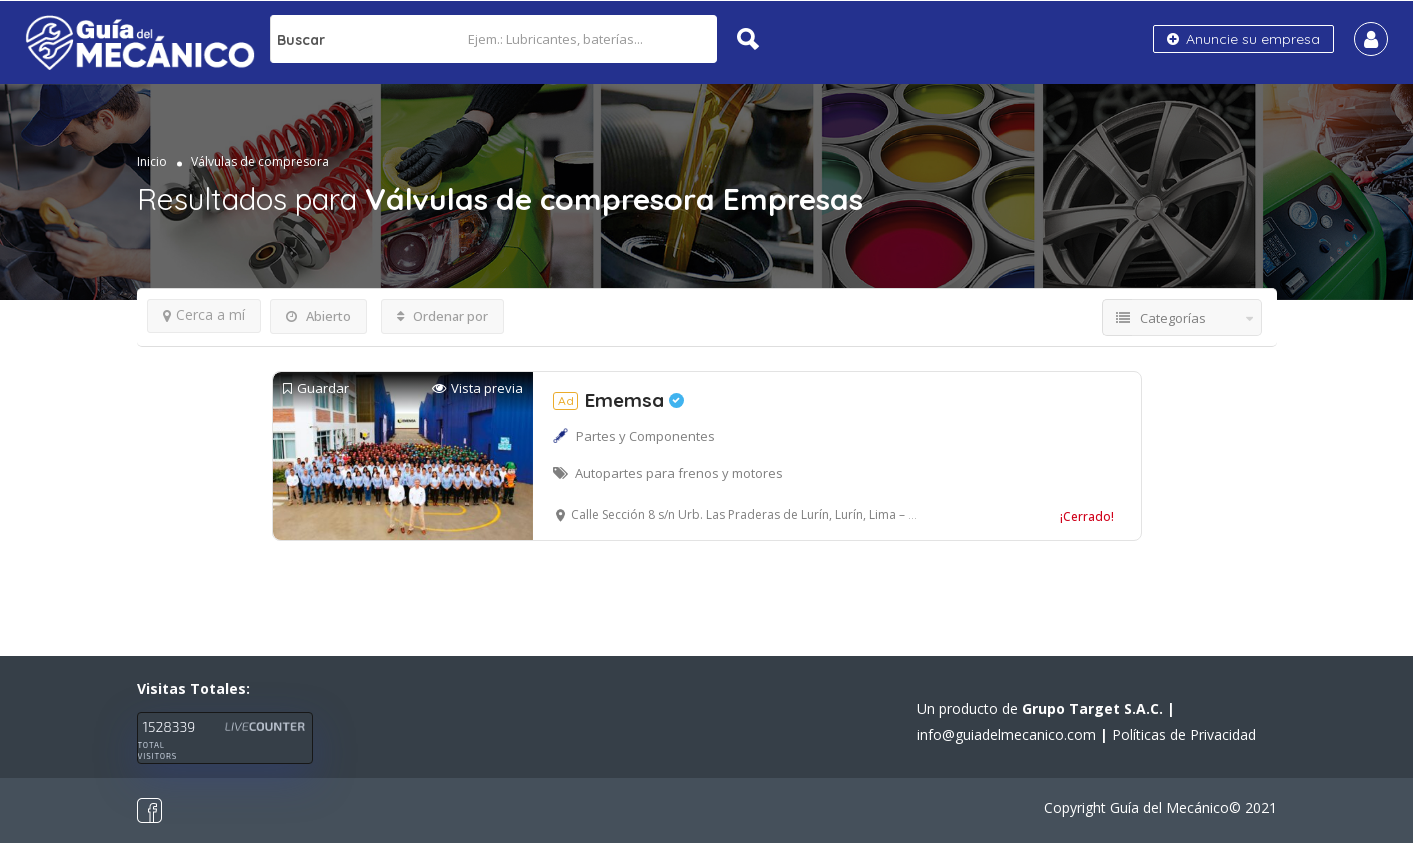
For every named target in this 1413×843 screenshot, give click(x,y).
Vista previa (477, 388)
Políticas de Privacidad (1184, 734)
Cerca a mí (204, 314)
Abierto (318, 316)
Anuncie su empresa (1243, 39)
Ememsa (618, 400)
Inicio (152, 161)
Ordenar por (442, 316)
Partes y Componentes (645, 436)
